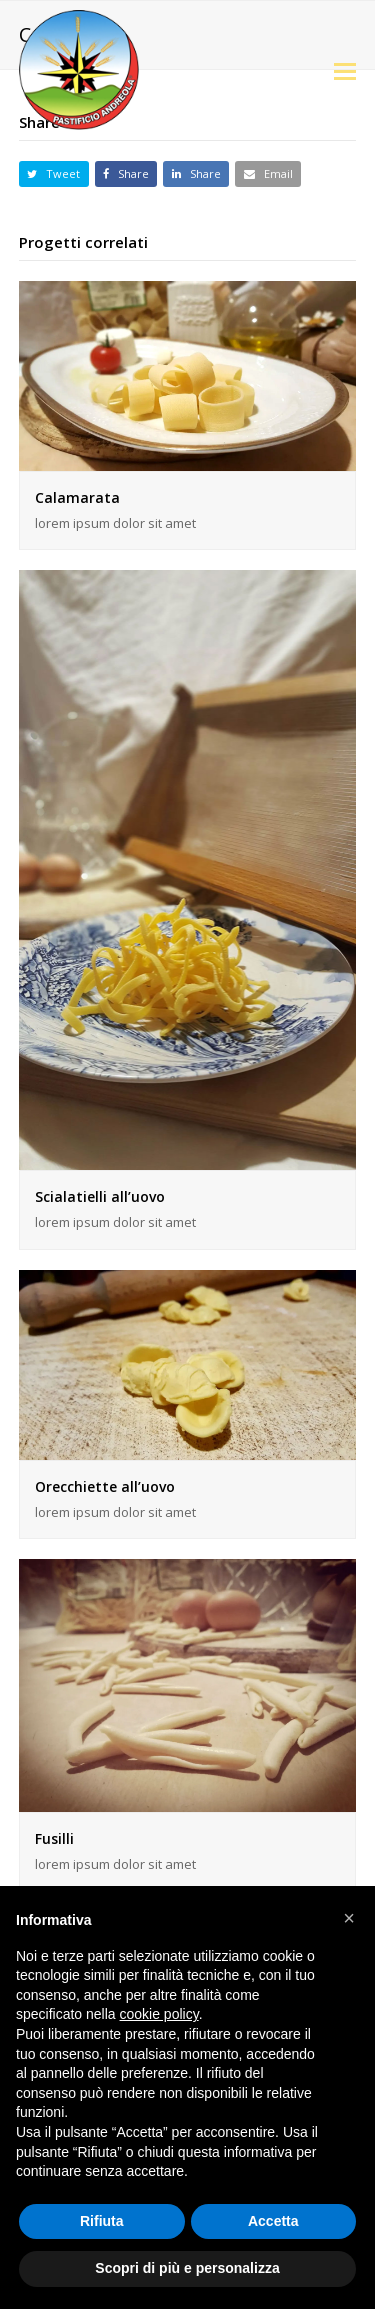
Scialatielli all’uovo (100, 1196)
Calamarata (77, 497)
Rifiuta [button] (102, 2221)
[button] (345, 70)
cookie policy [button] (159, 2014)
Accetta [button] (273, 2221)
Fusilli (54, 1838)
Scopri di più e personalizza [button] (187, 2268)
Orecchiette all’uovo (105, 1486)
